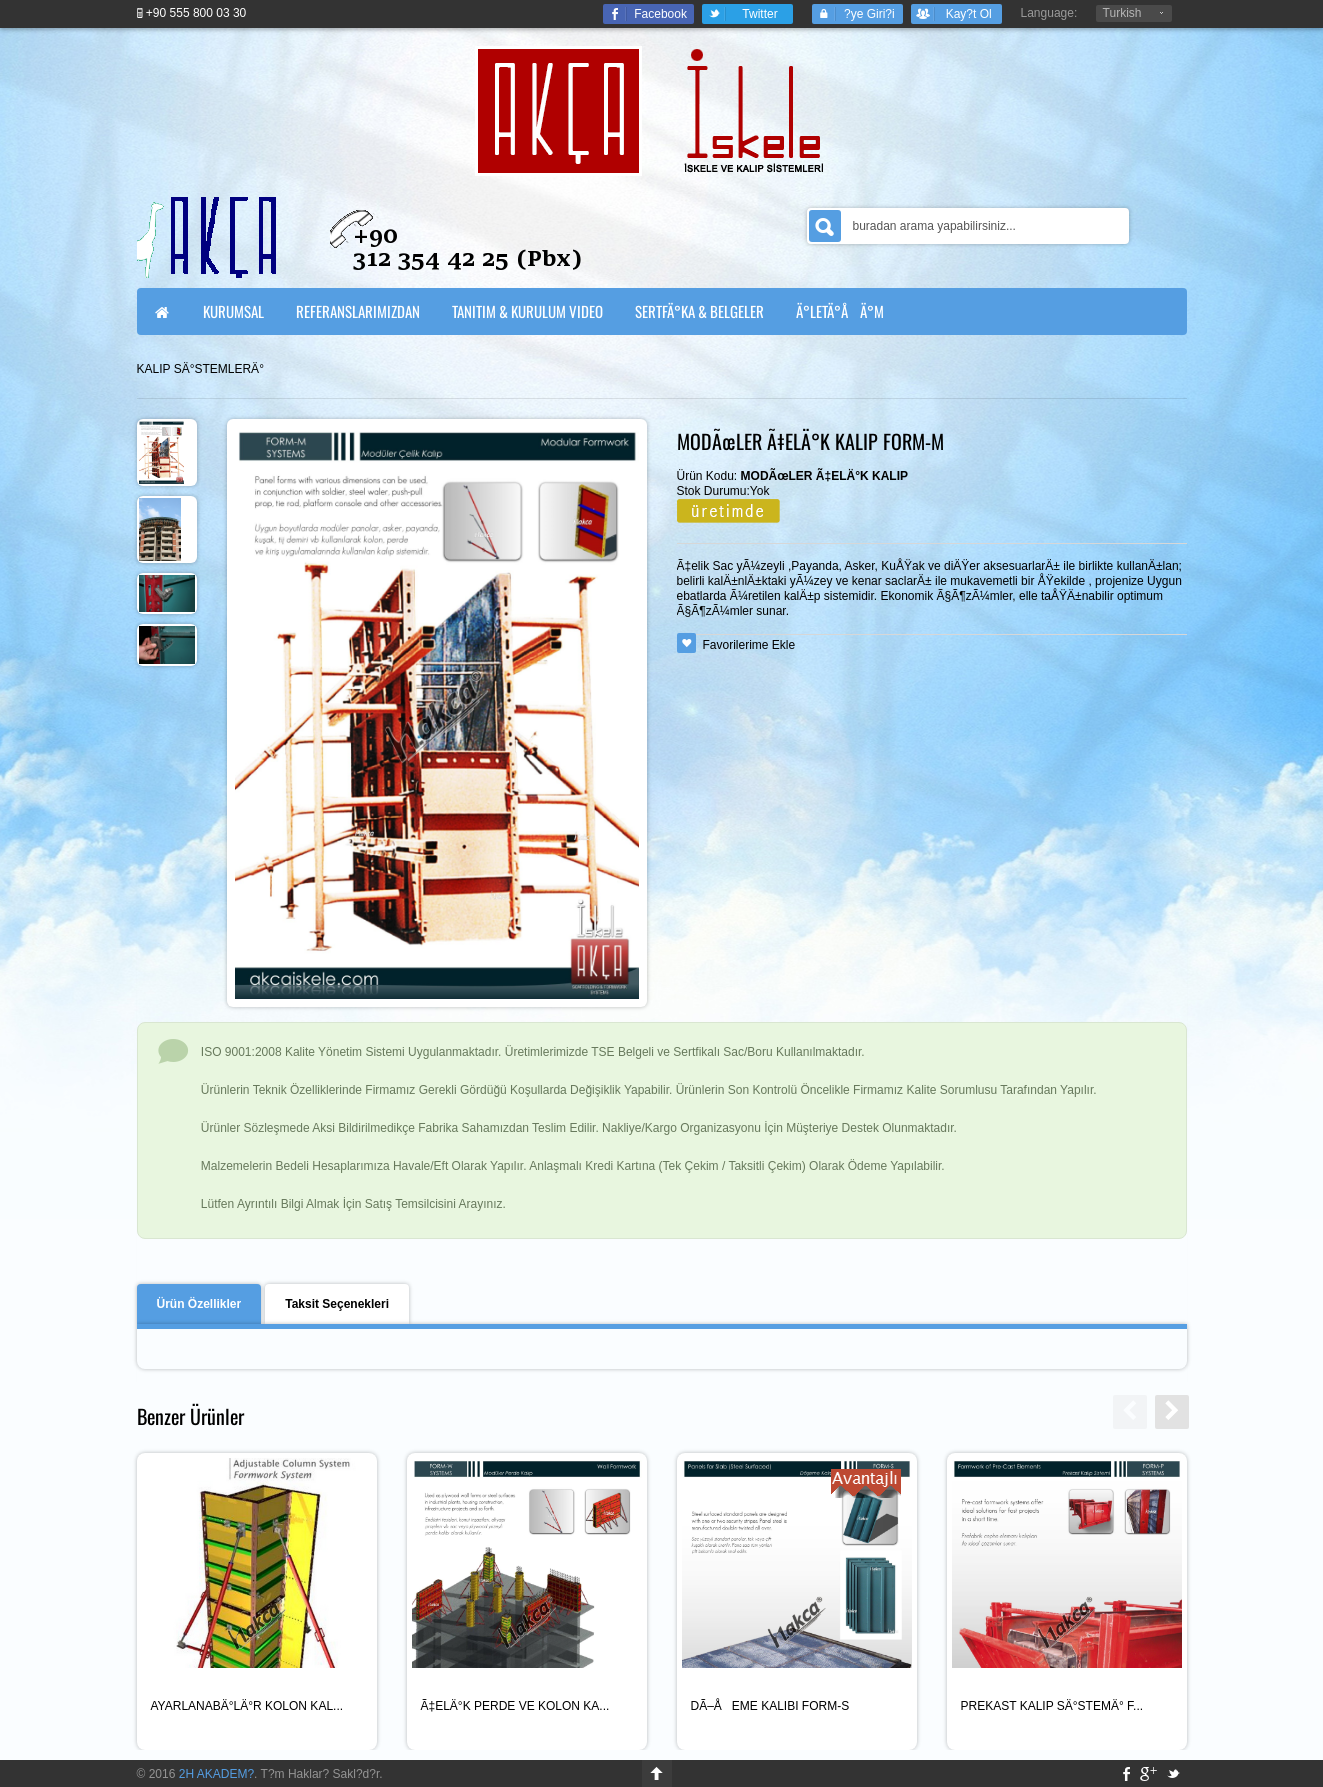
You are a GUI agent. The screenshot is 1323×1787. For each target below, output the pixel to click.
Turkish (1122, 13)
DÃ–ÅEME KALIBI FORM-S (770, 1706)
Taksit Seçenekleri (337, 1304)
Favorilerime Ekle (749, 645)
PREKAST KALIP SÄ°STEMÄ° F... (1052, 1706)
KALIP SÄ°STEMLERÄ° (200, 369)
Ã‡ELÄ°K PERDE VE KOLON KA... (515, 1706)
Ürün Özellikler (199, 1304)
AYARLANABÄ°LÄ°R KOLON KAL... (247, 1706)
